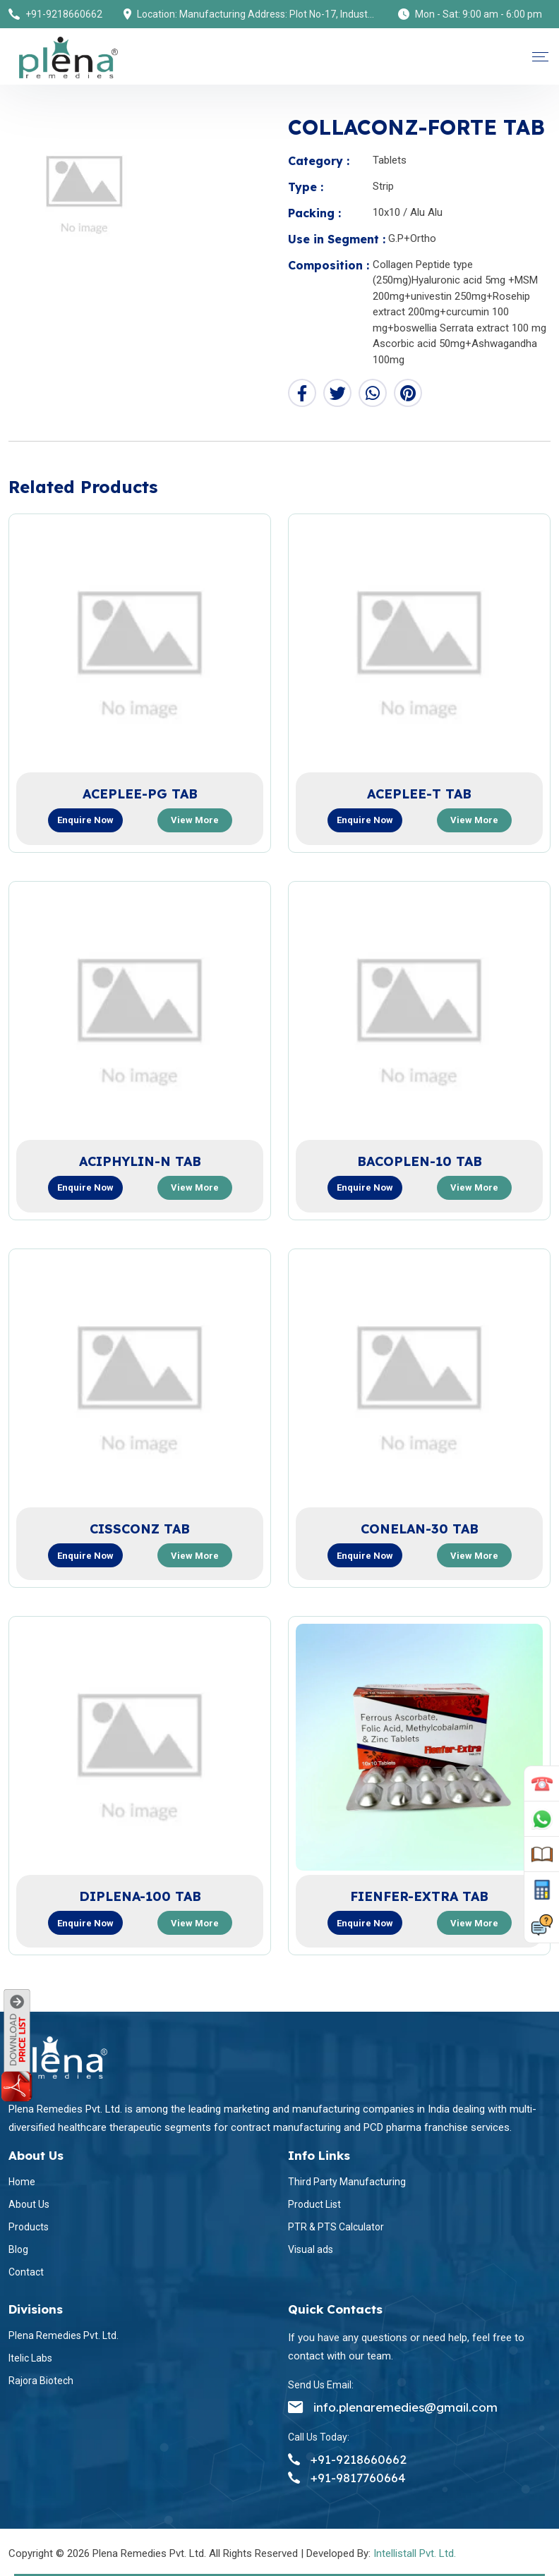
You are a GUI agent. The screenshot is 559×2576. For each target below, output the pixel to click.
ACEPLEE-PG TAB (140, 794)
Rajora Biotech (40, 2380)
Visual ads (310, 2249)
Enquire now (85, 820)
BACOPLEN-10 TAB (419, 1161)
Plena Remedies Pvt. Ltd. (63, 2335)
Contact (26, 2272)
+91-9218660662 (63, 14)
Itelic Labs (30, 2358)
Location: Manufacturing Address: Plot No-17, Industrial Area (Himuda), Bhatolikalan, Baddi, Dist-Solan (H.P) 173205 (257, 14)
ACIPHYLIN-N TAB (140, 1161)
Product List (314, 2204)
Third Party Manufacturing (347, 2181)
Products (28, 2226)
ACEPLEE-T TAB (419, 794)
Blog (18, 2249)
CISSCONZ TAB (140, 1529)
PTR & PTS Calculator (336, 2226)
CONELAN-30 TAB (420, 1529)
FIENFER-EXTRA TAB (419, 1896)
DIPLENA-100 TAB (140, 1896)
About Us (28, 2204)
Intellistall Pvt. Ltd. (414, 2553)
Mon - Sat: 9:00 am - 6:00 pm (478, 14)
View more (195, 820)
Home (21, 2181)
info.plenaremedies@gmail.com (393, 2407)
